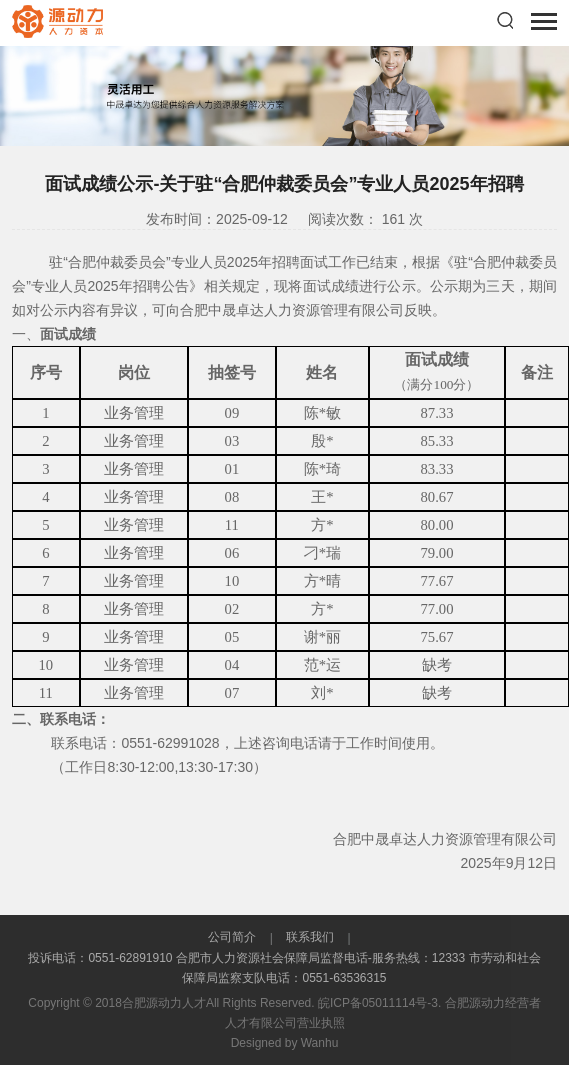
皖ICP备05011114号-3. (379, 1003)
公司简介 (233, 937)
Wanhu (320, 1043)
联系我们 (310, 937)
